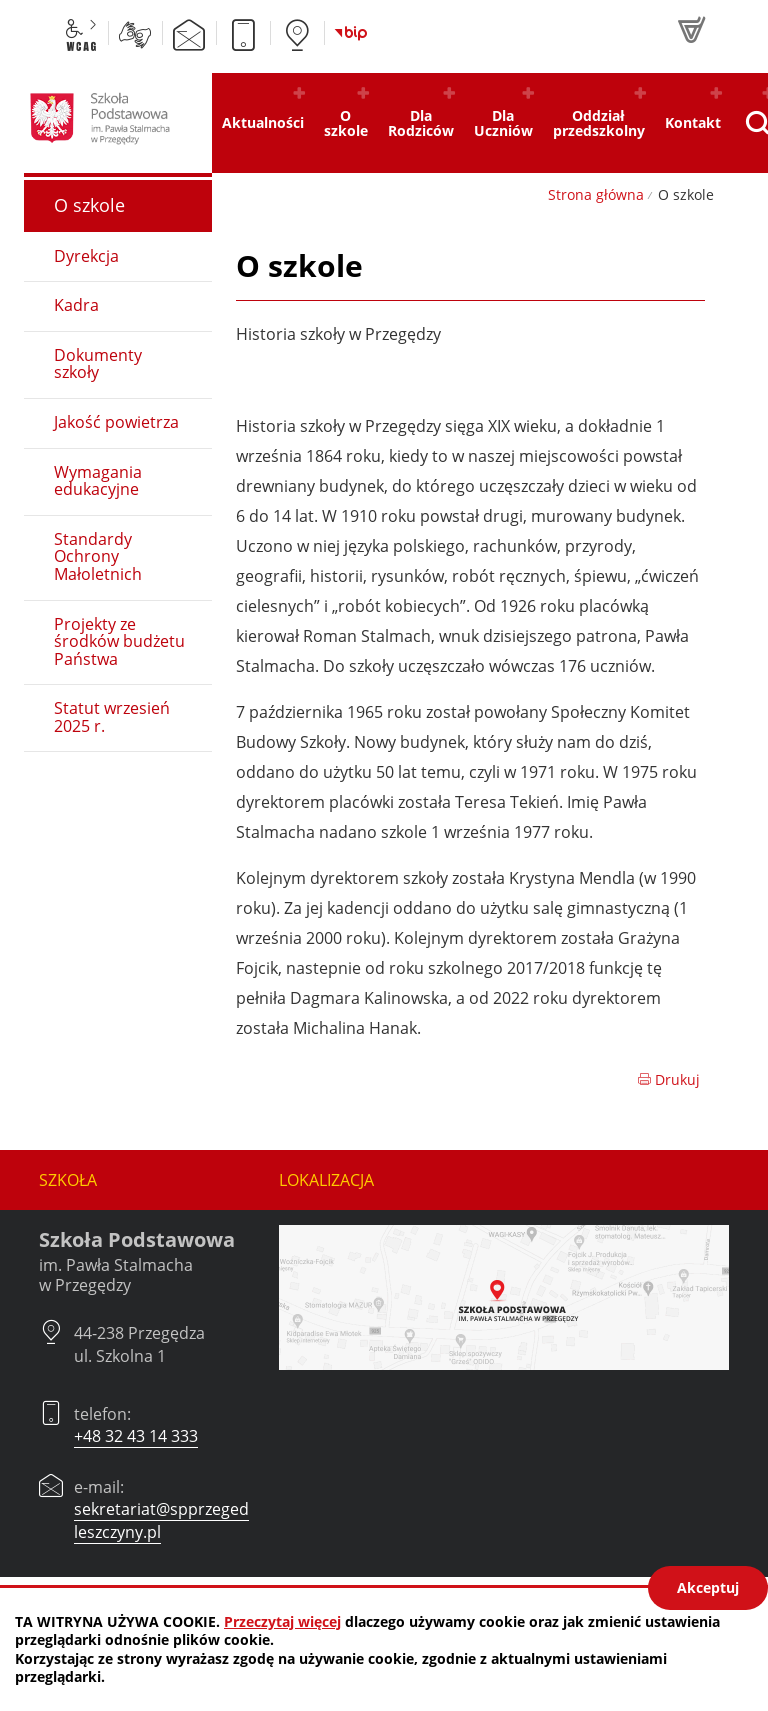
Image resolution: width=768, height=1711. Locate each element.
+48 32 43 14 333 (136, 1436)
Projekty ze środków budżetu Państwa (119, 641)
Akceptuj (708, 1587)
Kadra (76, 305)
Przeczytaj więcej (282, 1621)
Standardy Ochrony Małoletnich (98, 556)
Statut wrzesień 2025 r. (112, 717)
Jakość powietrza (116, 422)
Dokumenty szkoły (98, 364)
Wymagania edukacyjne (98, 481)
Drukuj (668, 1079)
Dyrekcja (86, 256)
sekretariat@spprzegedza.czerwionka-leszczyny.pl (216, 1520)
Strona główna (596, 194)
